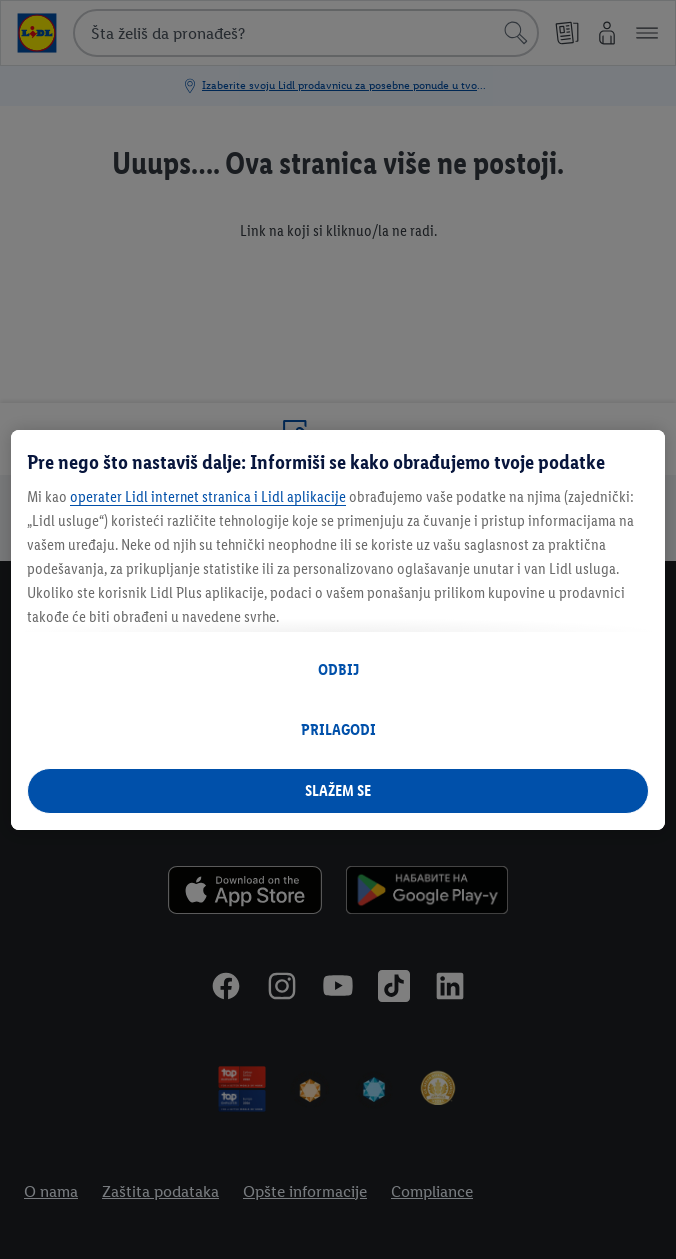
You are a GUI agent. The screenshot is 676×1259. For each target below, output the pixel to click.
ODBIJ (338, 669)
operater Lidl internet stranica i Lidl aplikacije (208, 496)
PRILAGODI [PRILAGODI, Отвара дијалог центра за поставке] (338, 729)
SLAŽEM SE (338, 790)
